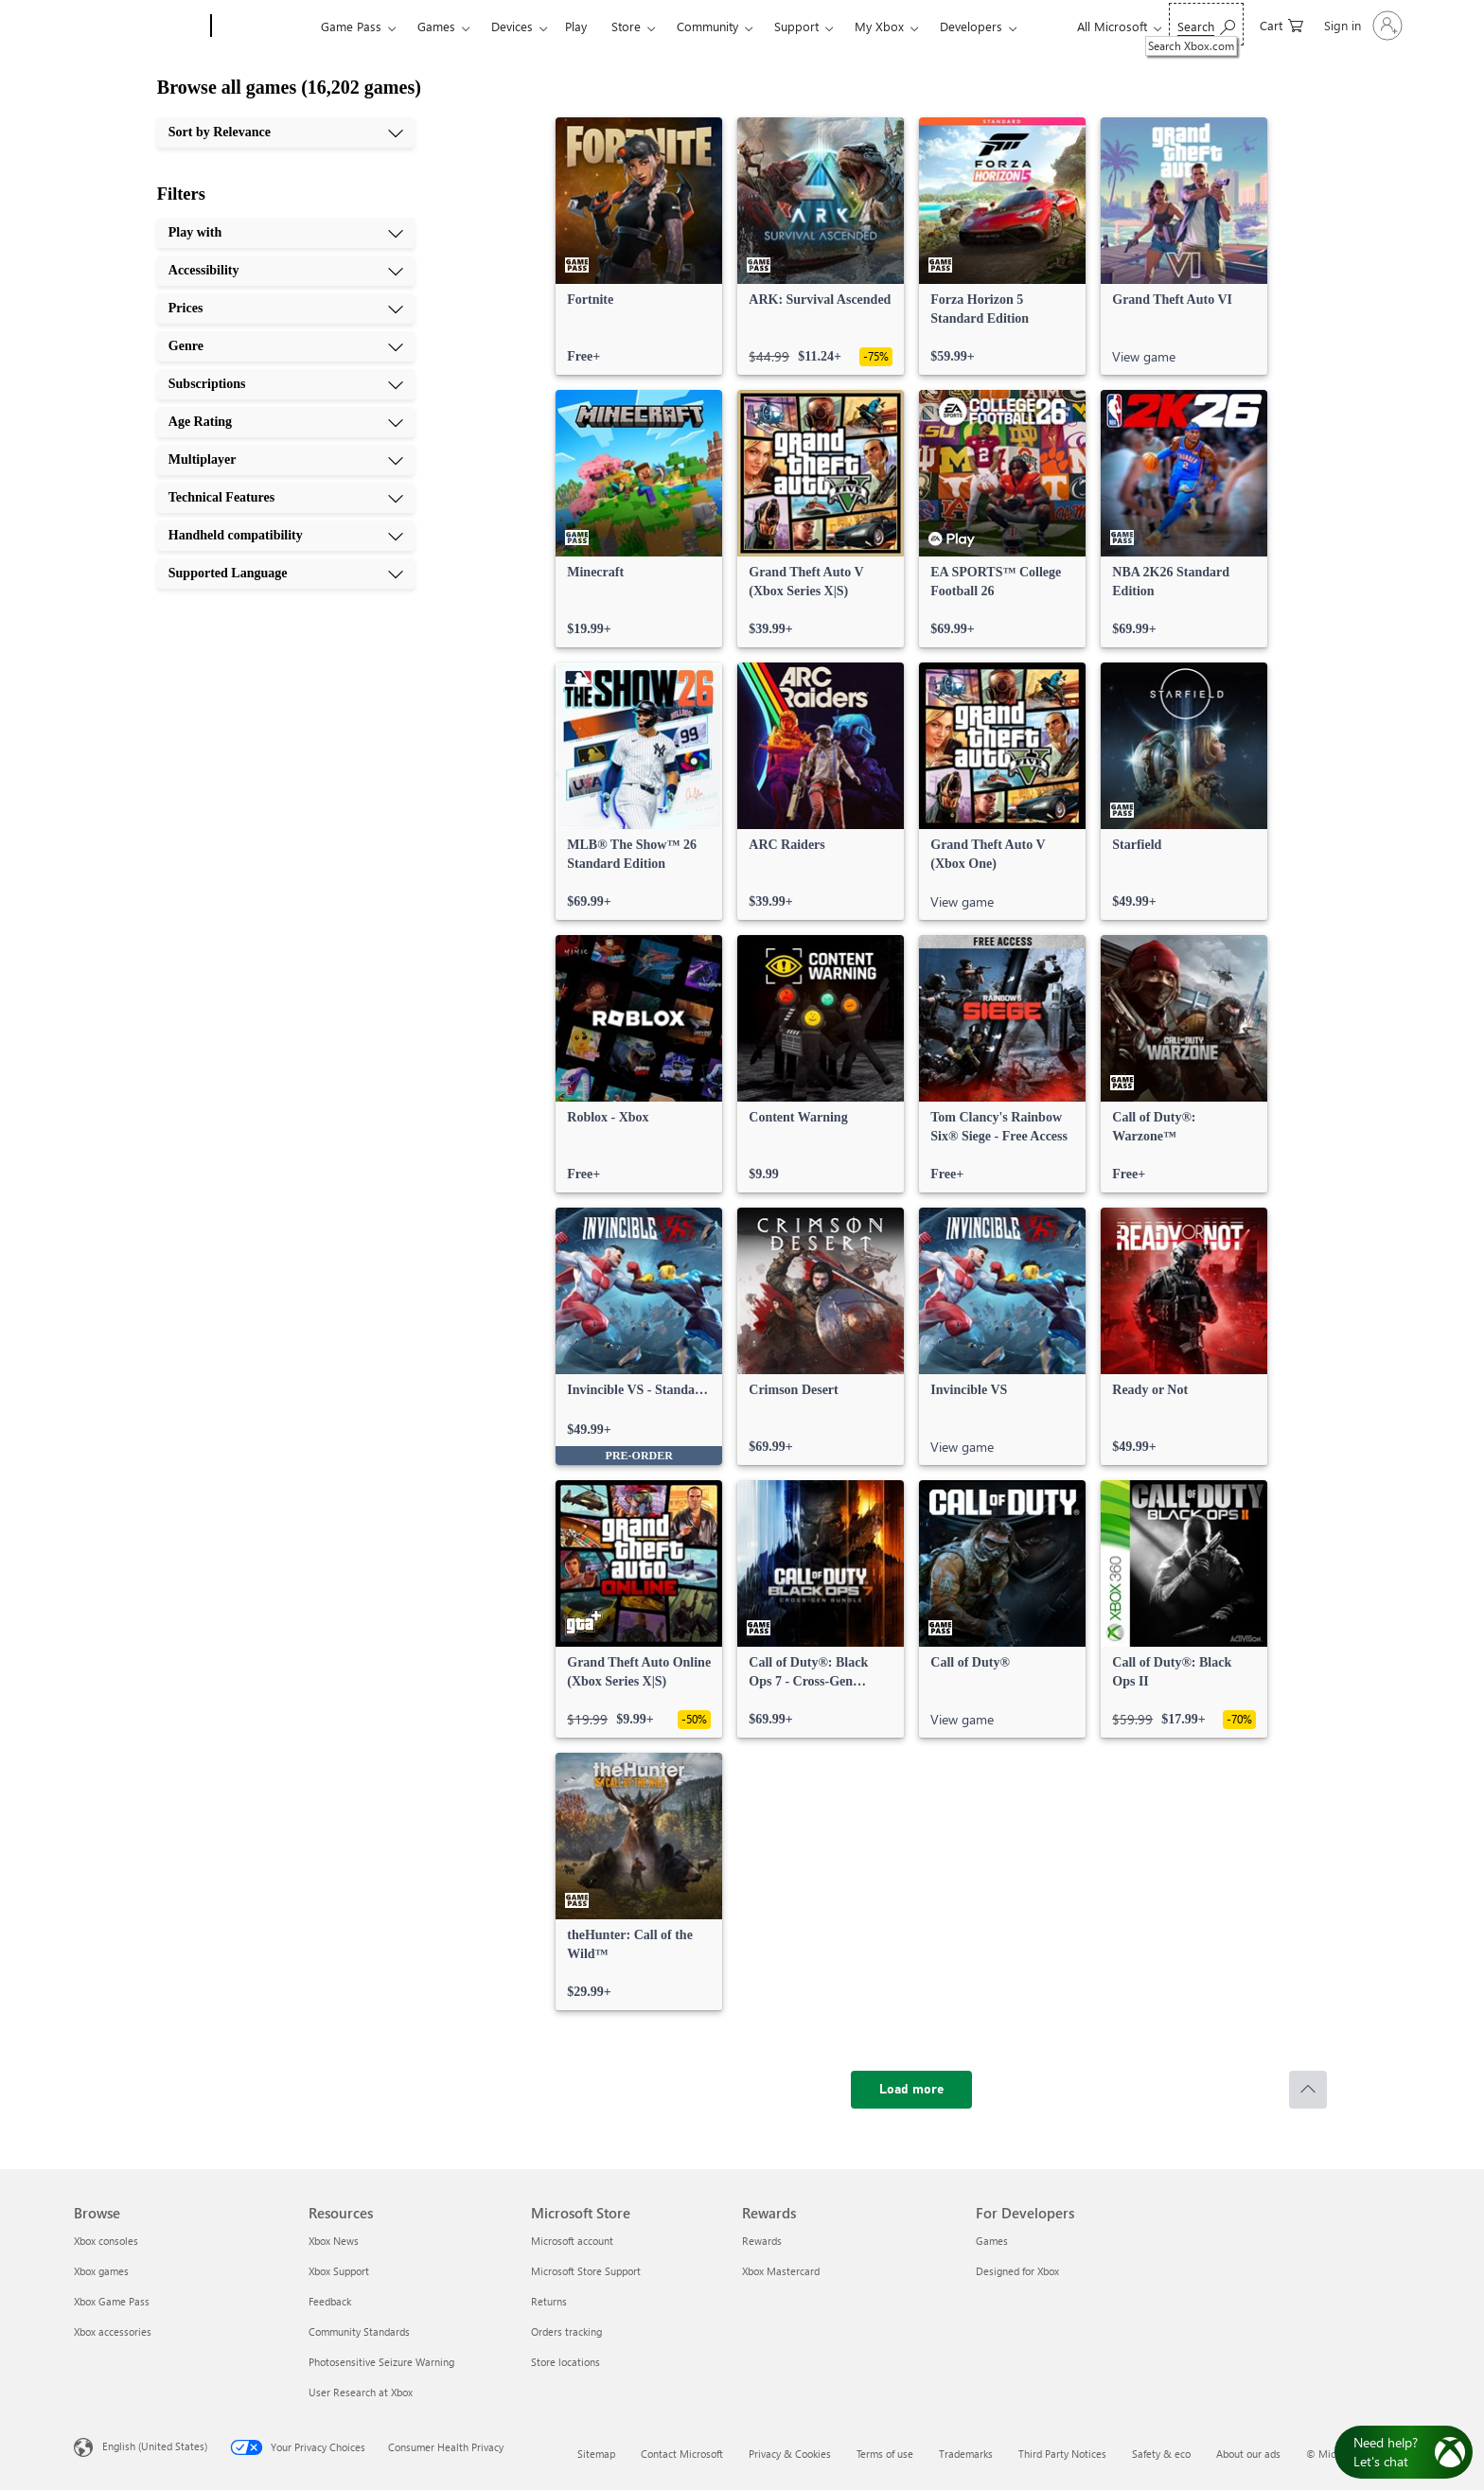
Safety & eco (1161, 2453)
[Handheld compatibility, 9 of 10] (286, 536)
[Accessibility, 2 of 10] (286, 271)
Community (707, 26)
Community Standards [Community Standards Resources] (359, 2331)
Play (576, 26)
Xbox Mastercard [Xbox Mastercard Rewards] (781, 2271)
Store (626, 26)
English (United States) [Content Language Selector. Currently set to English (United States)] (154, 2446)
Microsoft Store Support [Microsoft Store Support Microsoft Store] (586, 2271)
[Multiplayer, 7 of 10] (286, 460)
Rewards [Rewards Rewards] (762, 2240)
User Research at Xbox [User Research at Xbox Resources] (361, 2392)
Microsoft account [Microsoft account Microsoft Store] (572, 2240)
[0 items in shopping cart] (1281, 24)
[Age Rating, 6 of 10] (286, 422)
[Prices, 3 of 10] (286, 308)
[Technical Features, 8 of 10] (286, 498)
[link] (639, 246)
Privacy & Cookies (790, 2453)
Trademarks (966, 2453)
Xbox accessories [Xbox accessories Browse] (112, 2331)
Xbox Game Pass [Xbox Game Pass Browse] (112, 2301)
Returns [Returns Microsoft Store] (549, 2301)
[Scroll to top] (1308, 2090)
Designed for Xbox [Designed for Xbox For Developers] (1017, 2271)
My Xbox (879, 26)
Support (796, 26)
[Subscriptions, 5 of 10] (286, 384)
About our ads (1248, 2453)
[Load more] (911, 2090)
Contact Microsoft (682, 2453)
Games (436, 26)
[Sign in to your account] (1361, 25)
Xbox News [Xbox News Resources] (334, 2240)
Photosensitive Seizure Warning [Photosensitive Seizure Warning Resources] (381, 2362)
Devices (512, 26)
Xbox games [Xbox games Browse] (101, 2271)
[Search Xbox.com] (1206, 24)
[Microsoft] (138, 26)
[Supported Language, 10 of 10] (286, 573)
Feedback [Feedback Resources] (330, 2301)
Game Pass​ (351, 26)
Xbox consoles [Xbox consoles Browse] (106, 2240)
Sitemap (596, 2453)
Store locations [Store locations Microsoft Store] (565, 2362)
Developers (971, 26)
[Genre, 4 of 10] (286, 346)
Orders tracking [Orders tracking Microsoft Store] (566, 2331)
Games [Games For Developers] (992, 2240)
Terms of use (885, 2453)
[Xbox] (264, 26)
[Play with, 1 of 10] (286, 233)
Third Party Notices (1062, 2453)
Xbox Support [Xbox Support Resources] (339, 2271)
